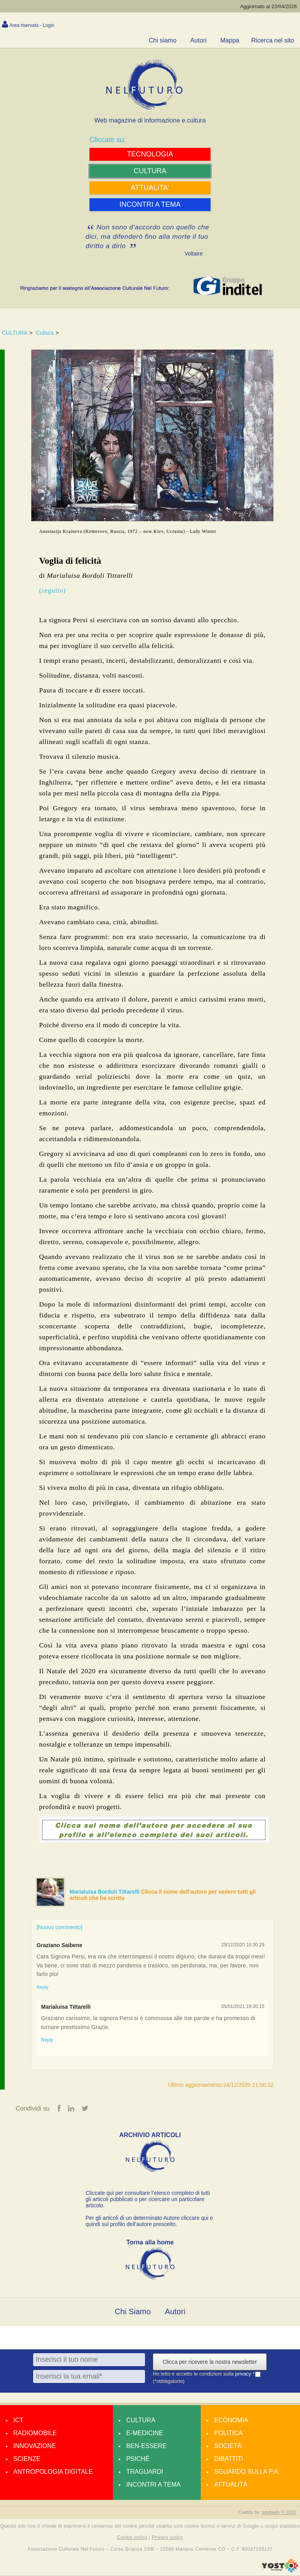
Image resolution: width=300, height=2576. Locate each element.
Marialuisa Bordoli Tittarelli (105, 1892)
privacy (244, 2374)
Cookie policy (132, 2538)
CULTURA (14, 333)
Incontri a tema (153, 2485)
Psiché (138, 2459)
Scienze (26, 2459)
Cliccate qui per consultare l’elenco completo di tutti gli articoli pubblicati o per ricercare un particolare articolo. (148, 2200)
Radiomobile (35, 2433)
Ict (18, 2421)
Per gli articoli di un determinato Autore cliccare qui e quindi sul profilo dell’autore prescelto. (149, 2222)
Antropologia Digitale (53, 2472)
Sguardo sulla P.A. (247, 2472)
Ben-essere (146, 2446)
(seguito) (52, 590)
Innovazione (34, 2446)
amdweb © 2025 (279, 2513)
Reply (42, 1987)
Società (227, 2446)
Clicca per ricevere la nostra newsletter (209, 2362)
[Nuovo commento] (59, 1927)
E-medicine (144, 2433)
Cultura (45, 333)
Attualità (230, 2485)
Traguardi (144, 2472)
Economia (231, 2421)
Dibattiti (228, 2459)
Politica (228, 2433)
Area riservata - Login (31, 25)
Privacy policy (167, 2538)
